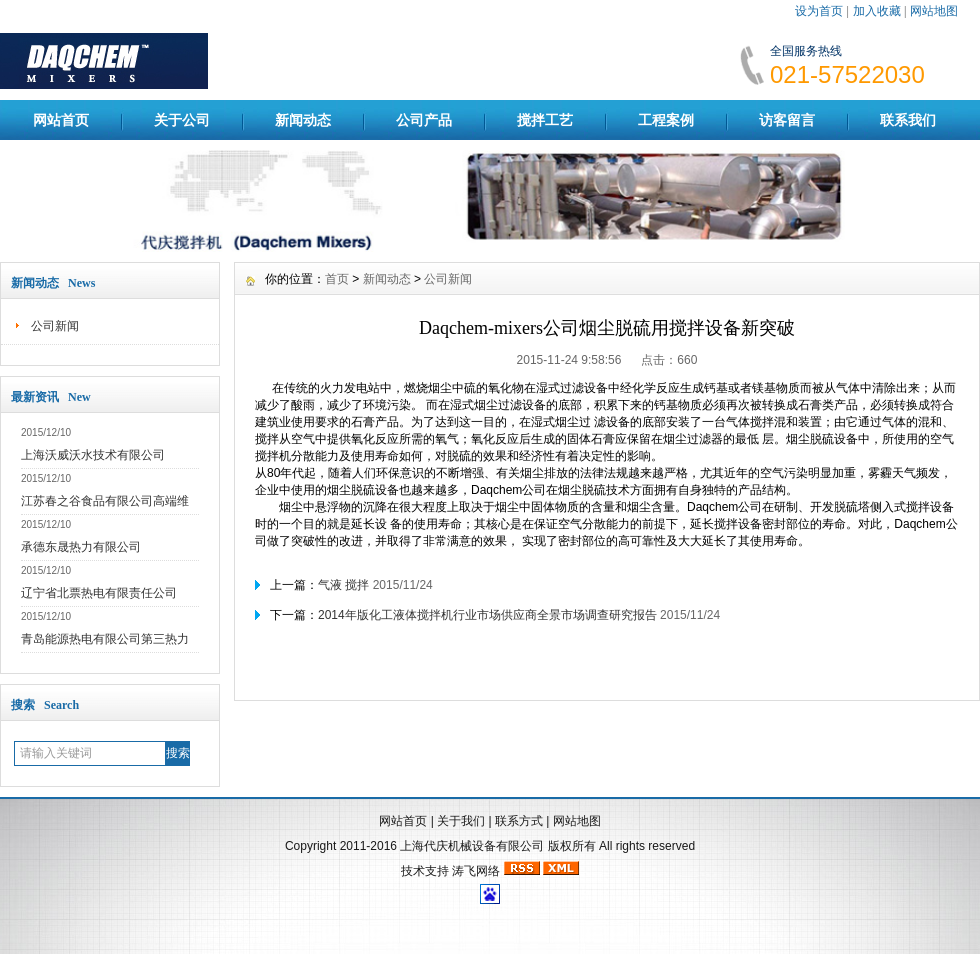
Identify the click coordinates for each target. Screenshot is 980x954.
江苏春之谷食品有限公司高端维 (105, 501)
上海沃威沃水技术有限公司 (93, 455)
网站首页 (61, 120)
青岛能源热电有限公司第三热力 (105, 639)
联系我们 (908, 120)
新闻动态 (303, 120)
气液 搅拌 (343, 585)
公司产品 (424, 120)
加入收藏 (877, 11)
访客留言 (787, 120)
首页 (337, 279)
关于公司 (182, 120)
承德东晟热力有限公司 (81, 547)
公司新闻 (55, 326)
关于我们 (461, 821)
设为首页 (819, 11)
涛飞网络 (476, 871)
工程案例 (666, 120)
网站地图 (934, 11)
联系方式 (519, 821)
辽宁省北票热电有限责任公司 (99, 593)
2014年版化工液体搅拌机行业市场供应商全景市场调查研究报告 (487, 615)
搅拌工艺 (545, 120)
